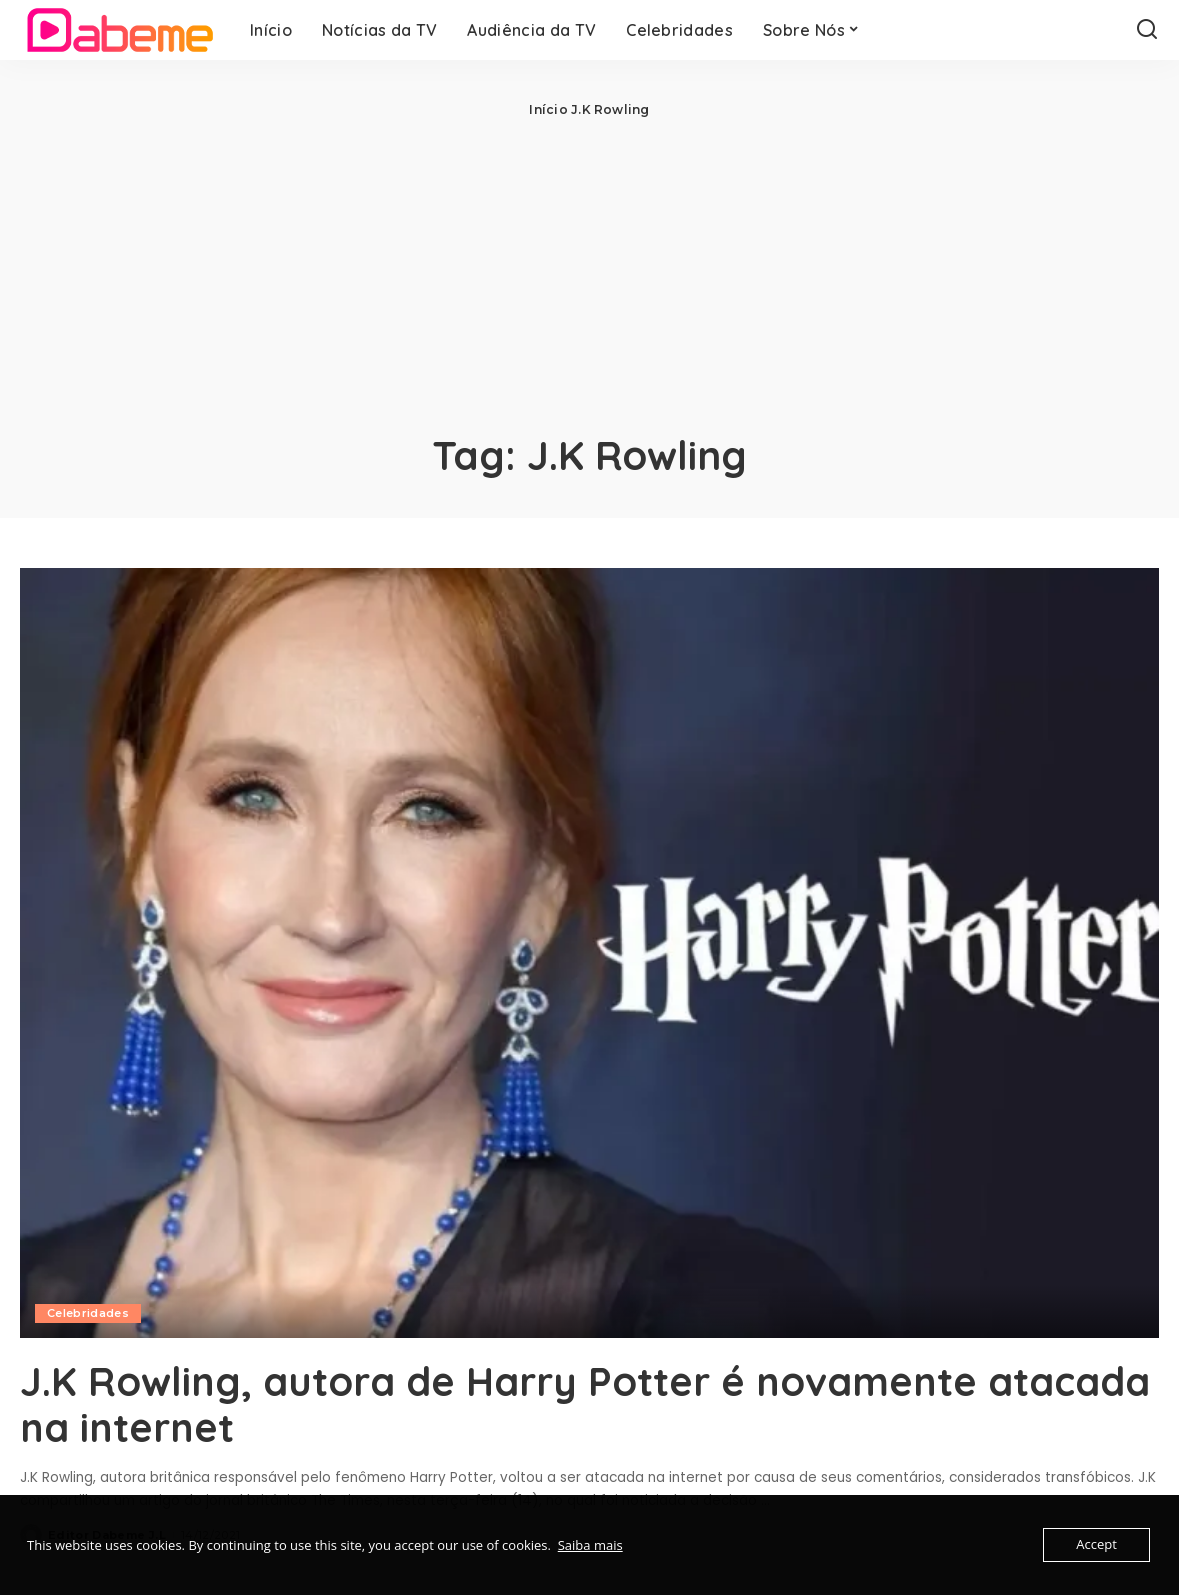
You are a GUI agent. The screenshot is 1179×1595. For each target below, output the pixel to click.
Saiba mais (590, 1545)
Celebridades (88, 1313)
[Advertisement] (589, 270)
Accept (1096, 1545)
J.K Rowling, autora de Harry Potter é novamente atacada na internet (505, 1404)
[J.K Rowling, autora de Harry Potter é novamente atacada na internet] (589, 953)
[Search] (1147, 30)
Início (548, 109)
